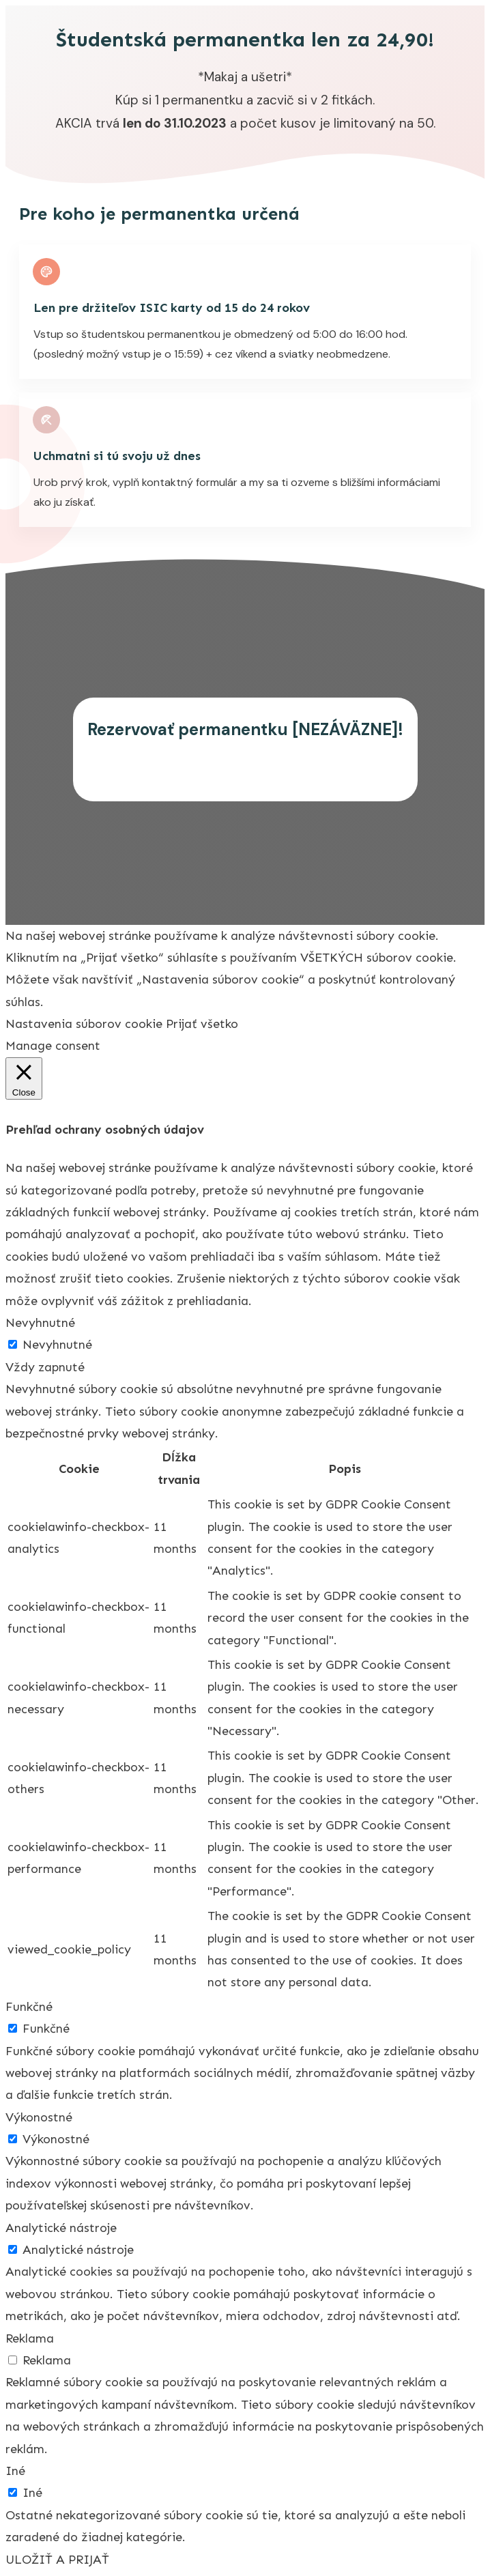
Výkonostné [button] (38, 2117)
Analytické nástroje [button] (61, 2227)
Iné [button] (15, 2470)
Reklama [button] (29, 2338)
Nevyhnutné (57, 1344)
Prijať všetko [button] (202, 1023)
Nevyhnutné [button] (40, 1322)
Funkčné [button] (29, 2006)
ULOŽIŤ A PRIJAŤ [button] (57, 2559)
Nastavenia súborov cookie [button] (83, 1023)
